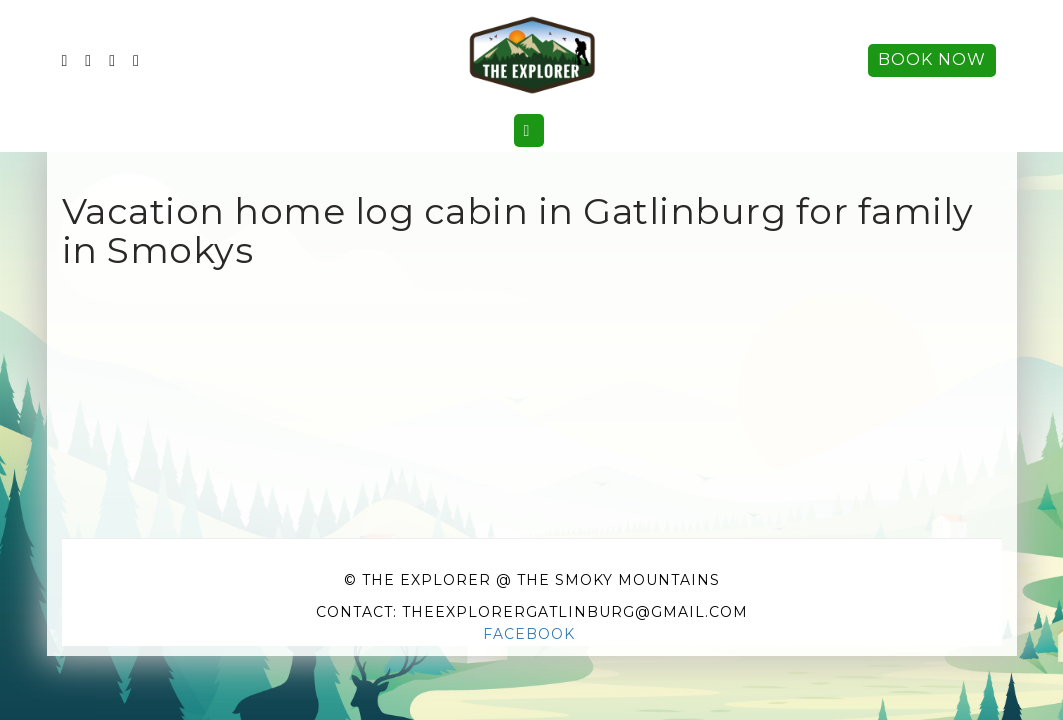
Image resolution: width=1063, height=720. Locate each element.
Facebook (529, 634)
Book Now (932, 59)
